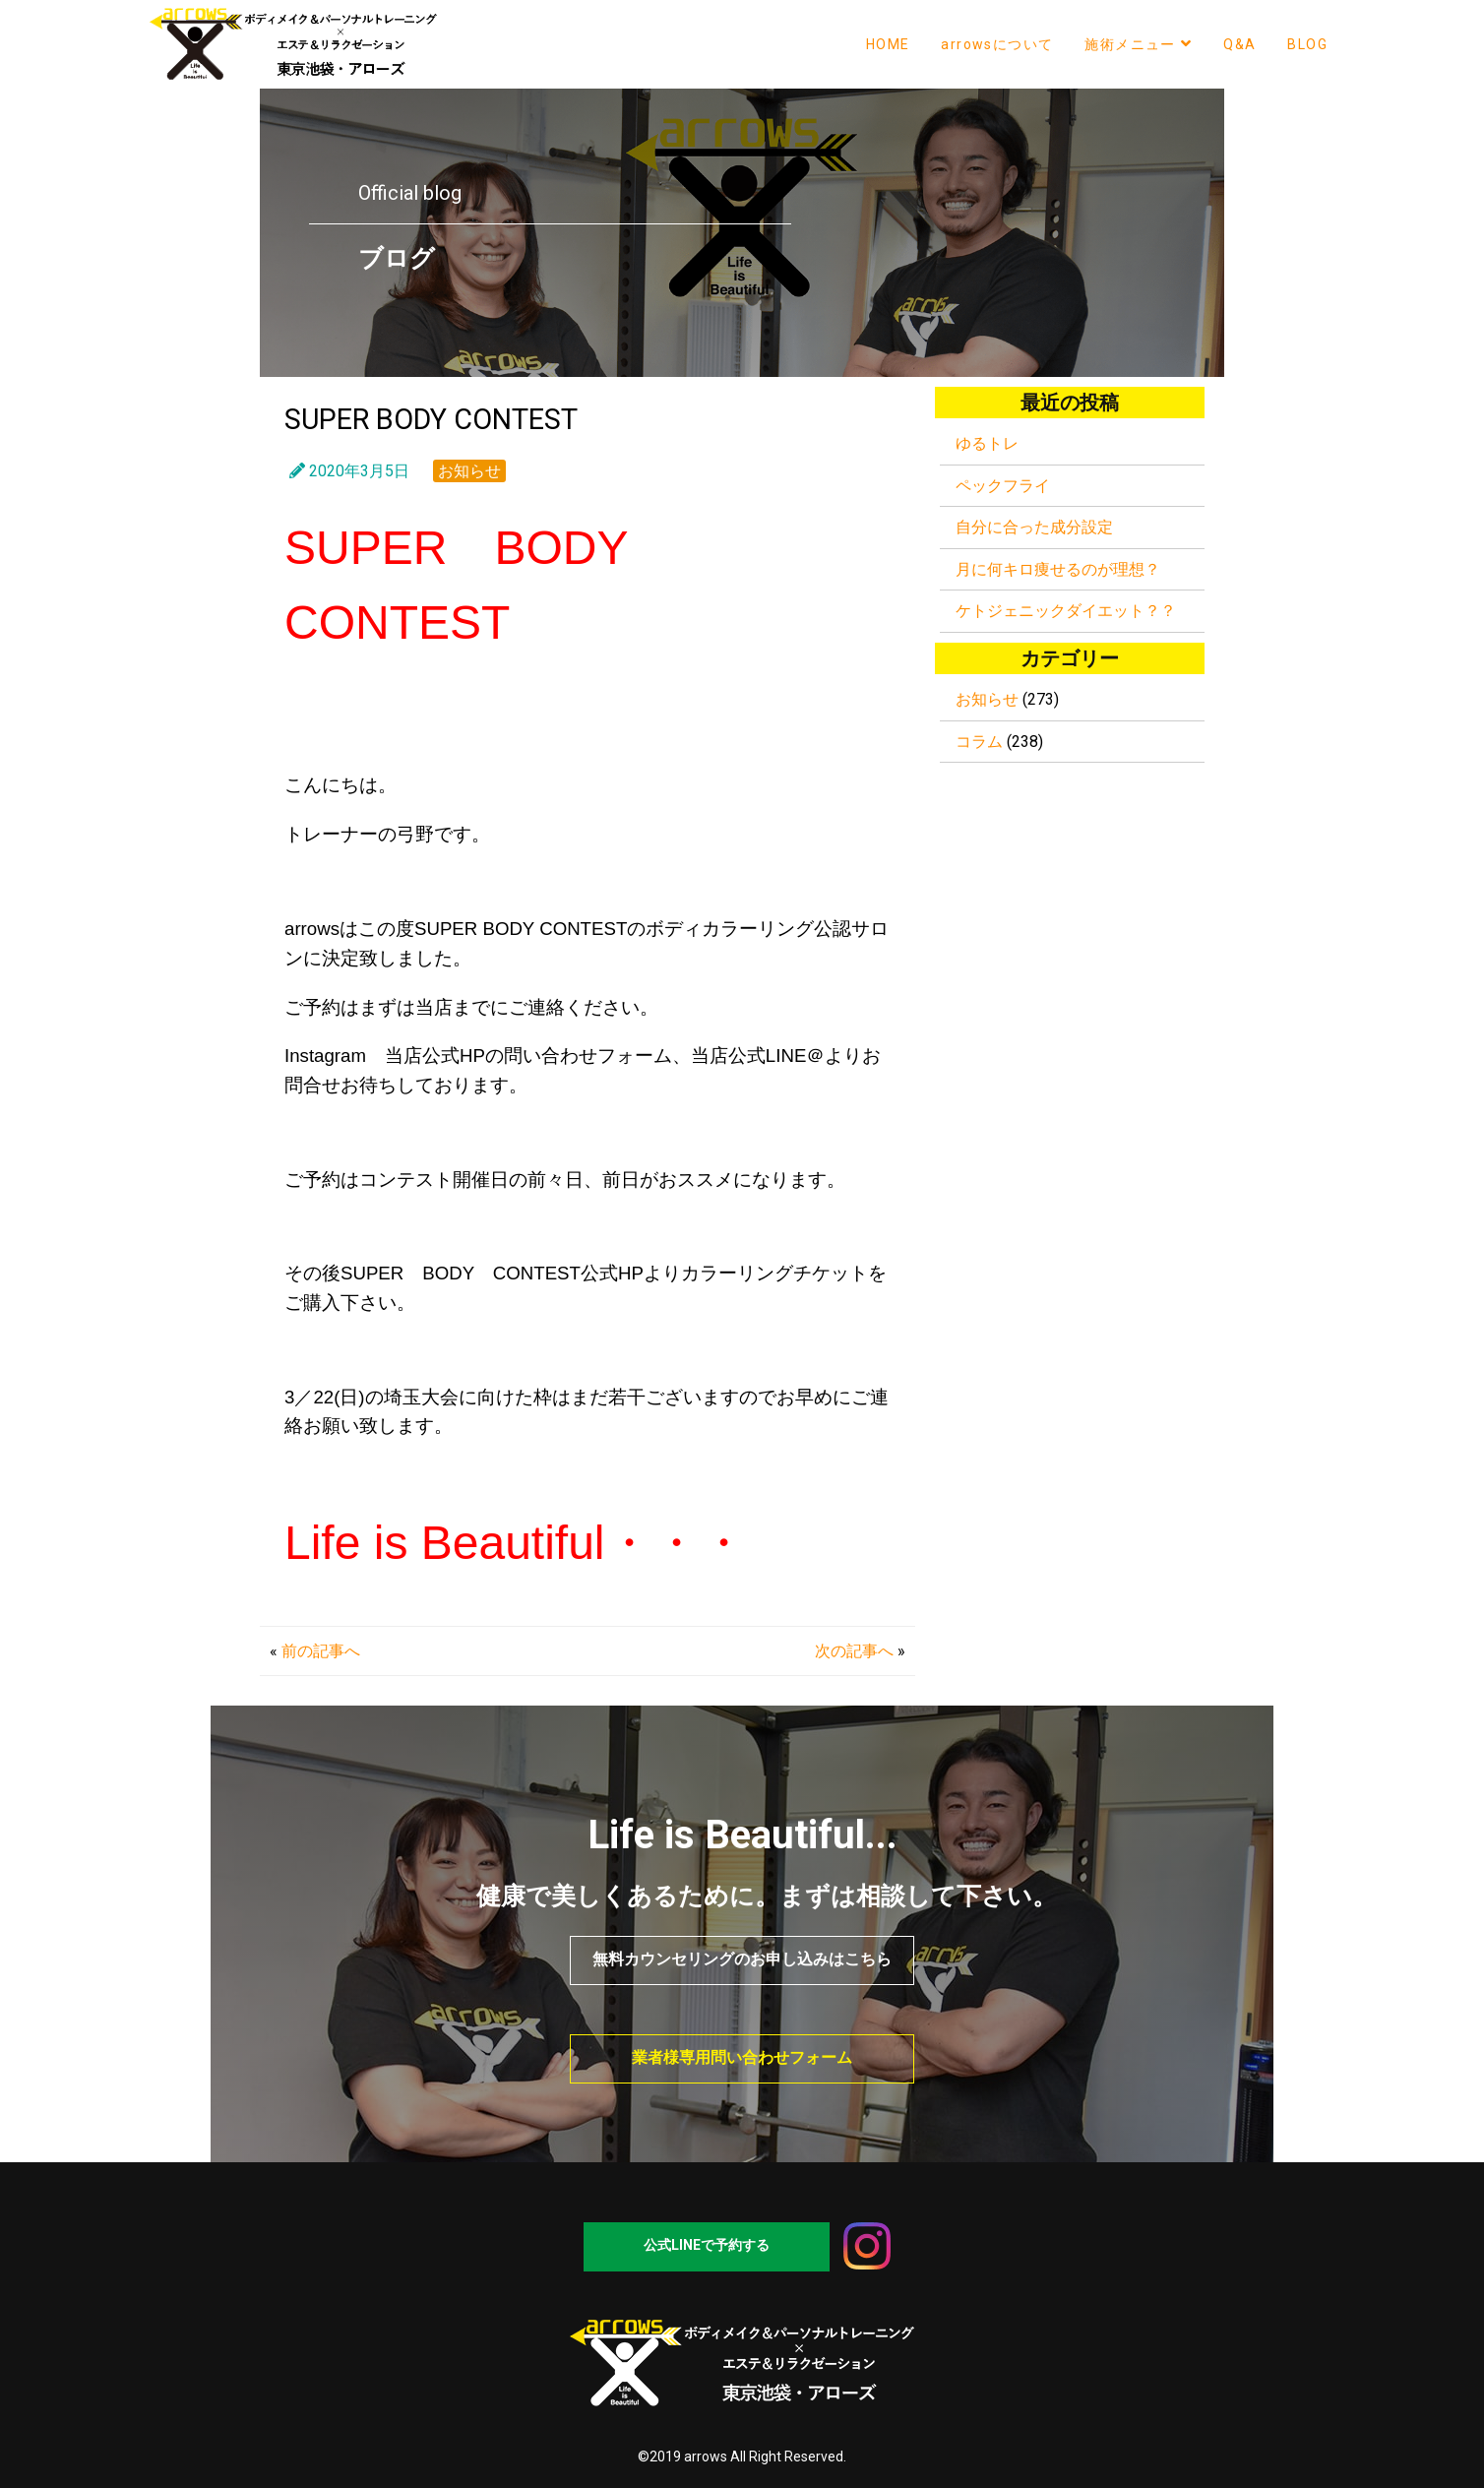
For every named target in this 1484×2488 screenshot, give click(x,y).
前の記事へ (320, 1651)
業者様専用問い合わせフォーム (742, 2057)
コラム (979, 741)
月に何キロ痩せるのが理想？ (1058, 569)
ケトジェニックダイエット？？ (1066, 610)
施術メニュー (1138, 43)
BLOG (1307, 44)
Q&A (1239, 44)
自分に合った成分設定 (1034, 527)
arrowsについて (997, 44)
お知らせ (469, 471)
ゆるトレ (987, 443)
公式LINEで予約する (707, 2245)
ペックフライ (1003, 485)
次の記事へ (854, 1651)
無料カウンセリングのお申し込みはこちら (742, 1959)
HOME (888, 44)
